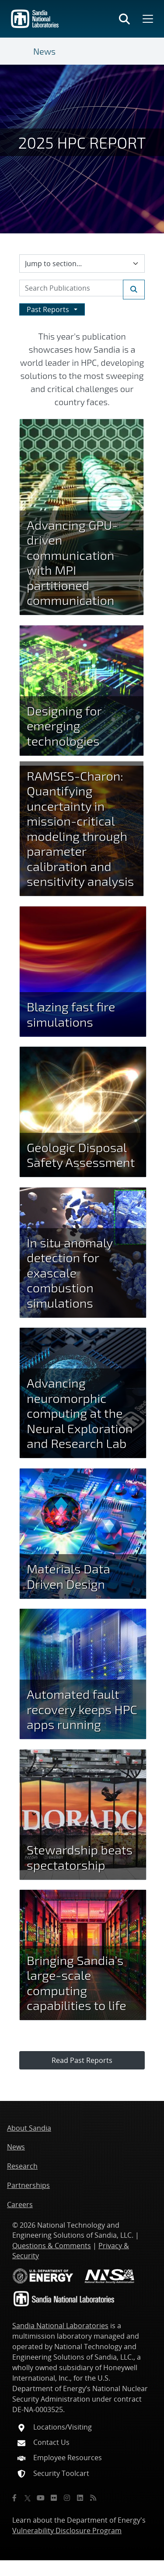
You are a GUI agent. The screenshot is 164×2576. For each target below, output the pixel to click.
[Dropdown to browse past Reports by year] (52, 309)
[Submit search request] (134, 289)
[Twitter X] (27, 2497)
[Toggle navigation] (22, 51)
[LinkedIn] (80, 2497)
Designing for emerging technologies (64, 725)
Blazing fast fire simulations (71, 1014)
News (44, 51)
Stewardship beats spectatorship (80, 1857)
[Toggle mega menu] (147, 18)
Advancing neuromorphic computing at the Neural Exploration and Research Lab (80, 1413)
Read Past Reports (82, 2060)
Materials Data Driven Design (68, 1576)
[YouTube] (40, 2497)
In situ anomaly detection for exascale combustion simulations (70, 1272)
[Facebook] (14, 2497)
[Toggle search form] (124, 18)
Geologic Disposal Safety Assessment (81, 1154)
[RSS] (93, 2497)
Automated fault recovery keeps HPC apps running (82, 1709)
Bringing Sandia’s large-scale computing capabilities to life (76, 1982)
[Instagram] (66, 2497)
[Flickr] (53, 2497)
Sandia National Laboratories (60, 2325)
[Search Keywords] (82, 288)
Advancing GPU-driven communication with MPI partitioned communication (72, 562)
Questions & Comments (51, 2245)
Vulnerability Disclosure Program (67, 2530)
